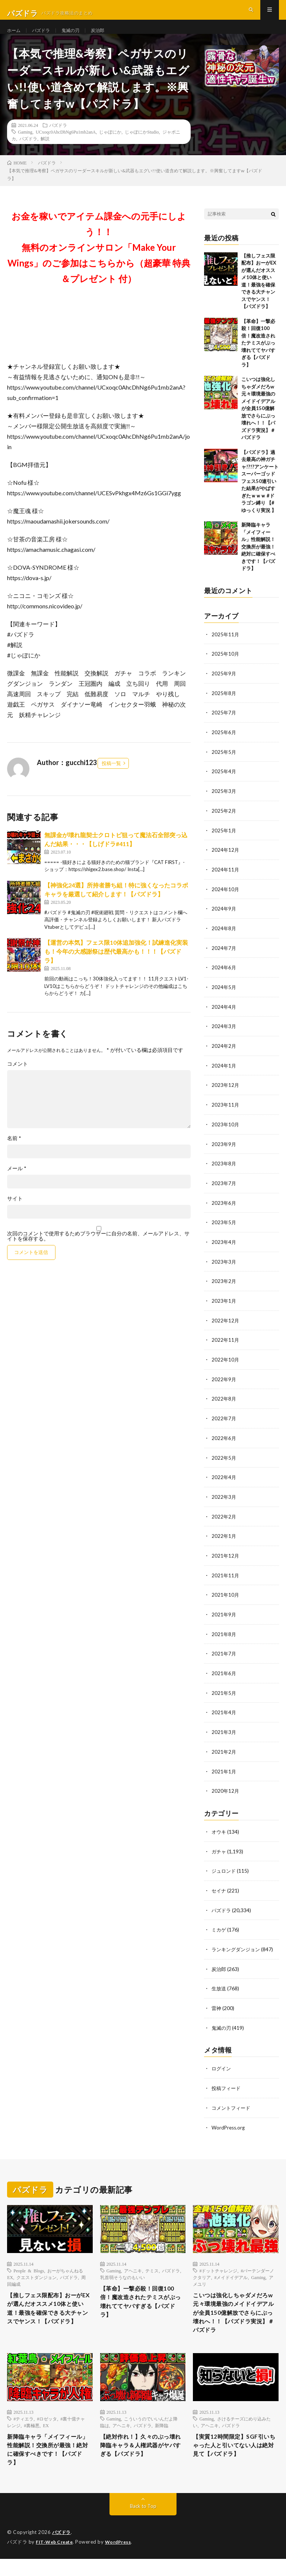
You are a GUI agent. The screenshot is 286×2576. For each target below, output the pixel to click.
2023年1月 (224, 1306)
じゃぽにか (110, 146)
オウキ (219, 1831)
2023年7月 (224, 1190)
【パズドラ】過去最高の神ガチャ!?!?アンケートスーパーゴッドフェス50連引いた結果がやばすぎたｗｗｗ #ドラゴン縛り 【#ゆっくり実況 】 (260, 496)
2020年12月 (226, 1790)
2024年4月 (224, 1016)
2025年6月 (224, 745)
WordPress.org (229, 2123)
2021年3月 (224, 1732)
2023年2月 (224, 1287)
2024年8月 (224, 939)
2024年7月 (224, 958)
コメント (17, 1078)
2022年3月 (224, 1500)
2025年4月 (224, 784)
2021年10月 (226, 1597)
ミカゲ (219, 1927)
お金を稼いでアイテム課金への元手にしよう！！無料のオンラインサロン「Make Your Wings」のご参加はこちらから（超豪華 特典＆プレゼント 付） (98, 261)
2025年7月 (224, 726)
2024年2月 (224, 1055)
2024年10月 (226, 900)
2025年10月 (226, 668)
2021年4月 (224, 1713)
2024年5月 (224, 997)
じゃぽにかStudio (142, 146)
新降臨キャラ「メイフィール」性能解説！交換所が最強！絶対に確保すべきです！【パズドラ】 (258, 561)
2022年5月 (224, 1461)
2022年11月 (226, 1345)
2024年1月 (224, 1074)
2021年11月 (226, 1577)
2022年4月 (224, 1481)
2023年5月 (224, 1229)
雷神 (217, 2005)
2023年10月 (226, 1132)
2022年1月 (224, 1539)
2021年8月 (224, 1635)
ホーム (15, 37)
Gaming (25, 146)
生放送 (219, 1986)
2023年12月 (226, 1094)
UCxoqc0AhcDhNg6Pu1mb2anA (66, 146)
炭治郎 (107, 37)
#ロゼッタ (47, 2431)
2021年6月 (224, 1674)
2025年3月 (224, 803)
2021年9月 (224, 1616)
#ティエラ (23, 2431)
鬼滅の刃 (77, 37)
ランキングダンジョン (238, 1947)
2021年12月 (226, 1558)
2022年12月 (226, 1326)
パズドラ (44, 37)
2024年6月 (224, 978)
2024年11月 (226, 881)
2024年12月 (226, 861)
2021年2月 (224, 1751)
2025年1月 (224, 842)
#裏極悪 (31, 2437)
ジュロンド (225, 1869)
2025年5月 (224, 765)
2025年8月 (224, 707)
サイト (15, 1213)
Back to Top (143, 2524)
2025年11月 (226, 649)
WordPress (122, 2559)
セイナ (219, 1889)
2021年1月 (224, 1771)
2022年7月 (224, 1423)
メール (16, 1182)
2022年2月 (224, 1519)
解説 (45, 153)
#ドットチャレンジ (218, 2266)
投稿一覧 (111, 778)
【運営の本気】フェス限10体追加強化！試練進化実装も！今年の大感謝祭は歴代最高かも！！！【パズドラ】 (116, 966)
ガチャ (219, 1850)
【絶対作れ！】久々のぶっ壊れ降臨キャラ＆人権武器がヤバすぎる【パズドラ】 (141, 2459)
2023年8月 (224, 1171)
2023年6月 (224, 1210)
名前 (14, 1152)
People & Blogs (28, 2266)
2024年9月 (224, 919)
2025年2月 (224, 823)
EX (46, 2437)
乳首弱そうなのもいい (122, 2273)
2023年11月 (226, 1113)
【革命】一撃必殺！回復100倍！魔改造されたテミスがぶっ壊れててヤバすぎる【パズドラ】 (258, 357)
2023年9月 (224, 1152)
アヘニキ (133, 2266)
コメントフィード (232, 2103)
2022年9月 (224, 1384)
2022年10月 (226, 1364)
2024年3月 (224, 1036)
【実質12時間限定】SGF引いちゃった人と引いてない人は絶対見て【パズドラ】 (234, 2459)
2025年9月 (224, 687)
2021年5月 (224, 1693)
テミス (152, 2266)
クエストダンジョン (36, 2273)
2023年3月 (224, 1268)
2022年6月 (224, 1442)
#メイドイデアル (231, 2273)
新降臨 (161, 2437)
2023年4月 (224, 1248)
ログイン (222, 2065)
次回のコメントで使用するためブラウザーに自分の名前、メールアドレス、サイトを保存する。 (98, 1250)
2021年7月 (224, 1655)
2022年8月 (224, 1403)
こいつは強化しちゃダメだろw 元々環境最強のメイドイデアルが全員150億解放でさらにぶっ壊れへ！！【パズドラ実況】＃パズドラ (258, 423)
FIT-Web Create (56, 2559)
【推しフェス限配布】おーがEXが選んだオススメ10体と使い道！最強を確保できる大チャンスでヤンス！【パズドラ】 (49, 2311)
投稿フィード (227, 2084)
